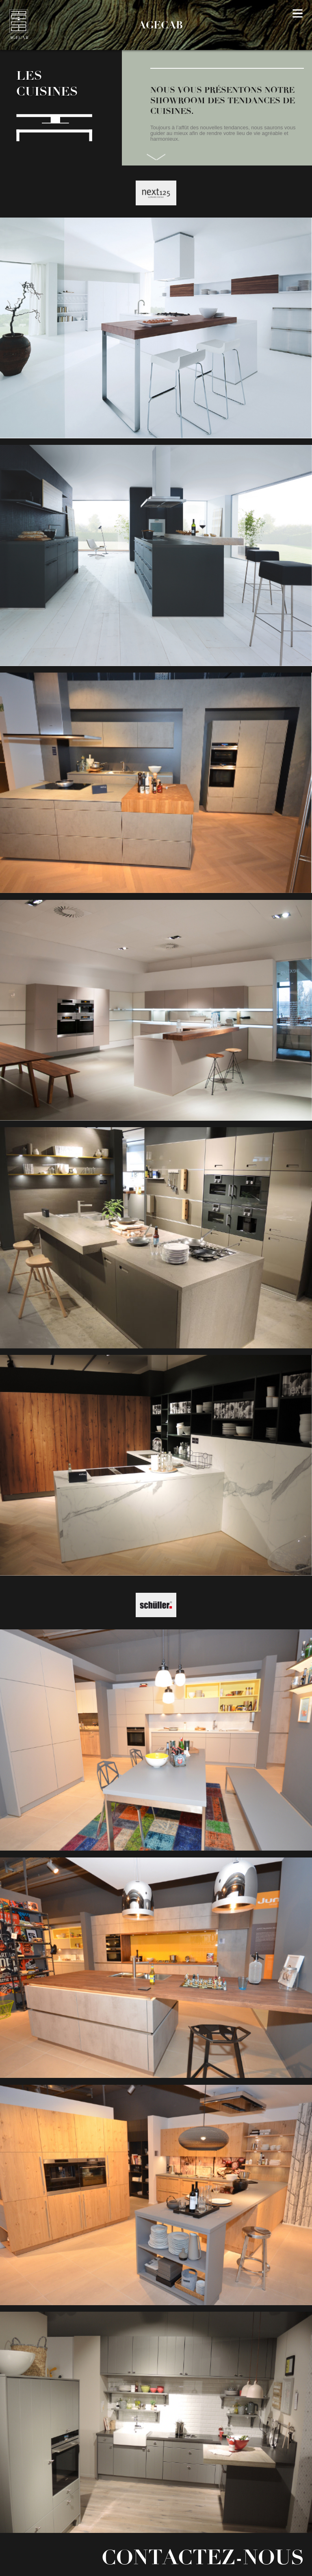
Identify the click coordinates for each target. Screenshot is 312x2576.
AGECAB (160, 25)
